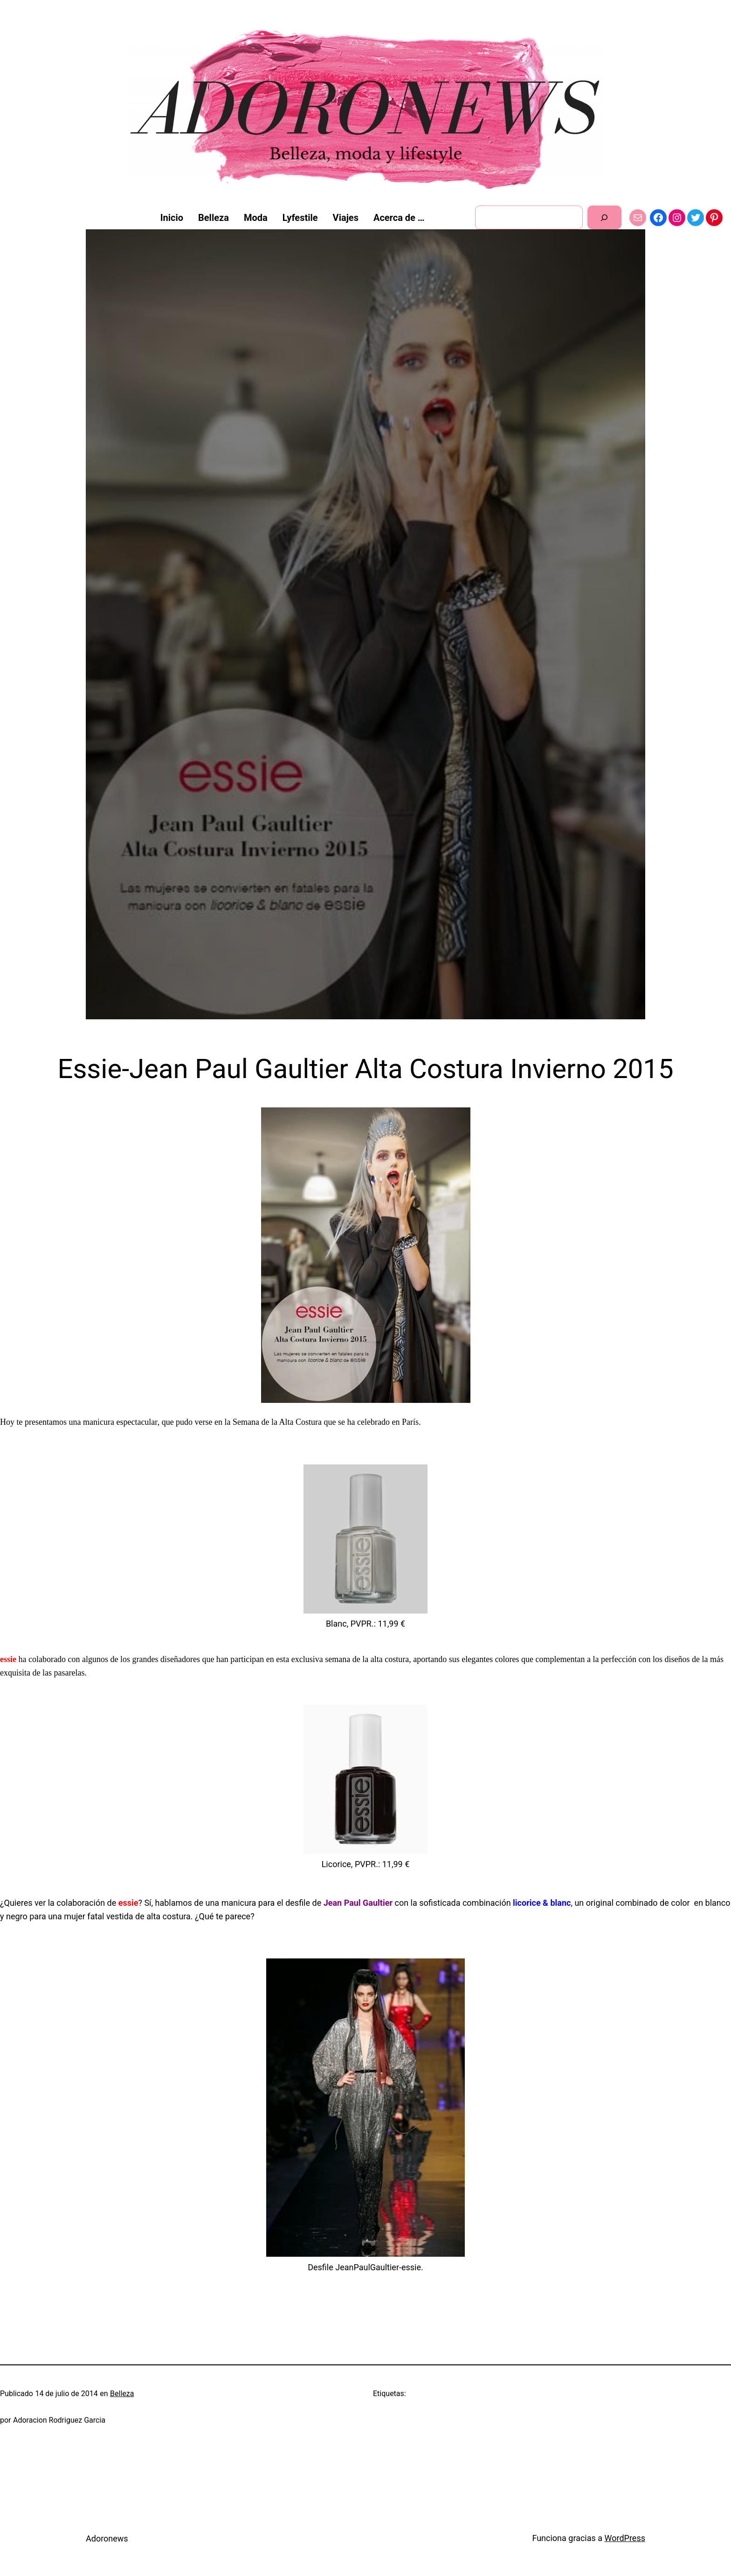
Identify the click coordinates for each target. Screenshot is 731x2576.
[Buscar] (604, 217)
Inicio (171, 217)
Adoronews (107, 2538)
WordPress (625, 2538)
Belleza (122, 2393)
